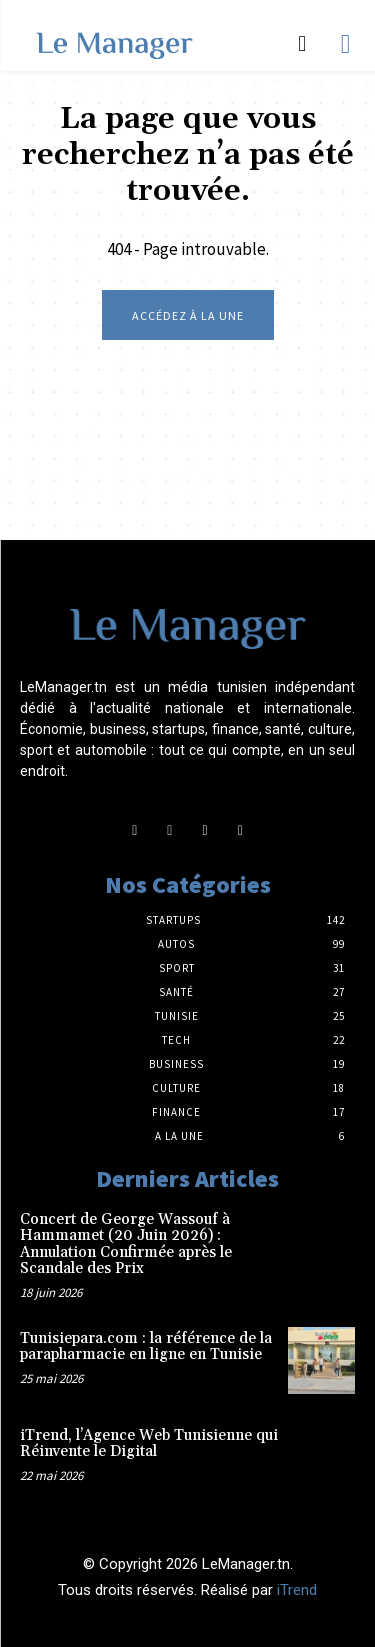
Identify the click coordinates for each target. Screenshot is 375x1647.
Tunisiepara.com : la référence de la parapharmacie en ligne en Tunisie (146, 1347)
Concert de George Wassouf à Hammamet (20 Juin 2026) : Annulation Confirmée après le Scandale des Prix (126, 1244)
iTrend (297, 1590)
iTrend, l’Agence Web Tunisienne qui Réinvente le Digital (149, 1444)
